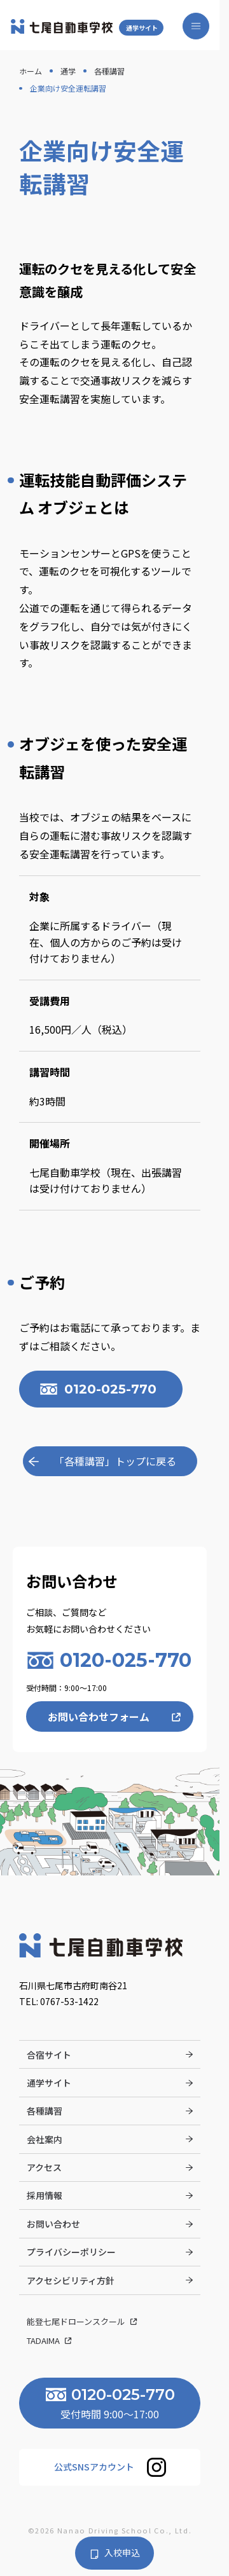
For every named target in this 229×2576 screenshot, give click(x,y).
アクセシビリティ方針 (70, 2280)
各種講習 (109, 70)
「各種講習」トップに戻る (115, 1461)
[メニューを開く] (195, 26)
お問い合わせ (53, 2223)
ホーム (30, 70)
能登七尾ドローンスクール (77, 2321)
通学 (68, 70)
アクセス (44, 2168)
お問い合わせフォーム (98, 1717)
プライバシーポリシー (71, 2252)
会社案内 (44, 2139)
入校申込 (122, 2553)
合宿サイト (49, 2054)
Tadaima (44, 2341)
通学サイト (144, 27)
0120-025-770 (111, 1389)
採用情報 (44, 2195)
